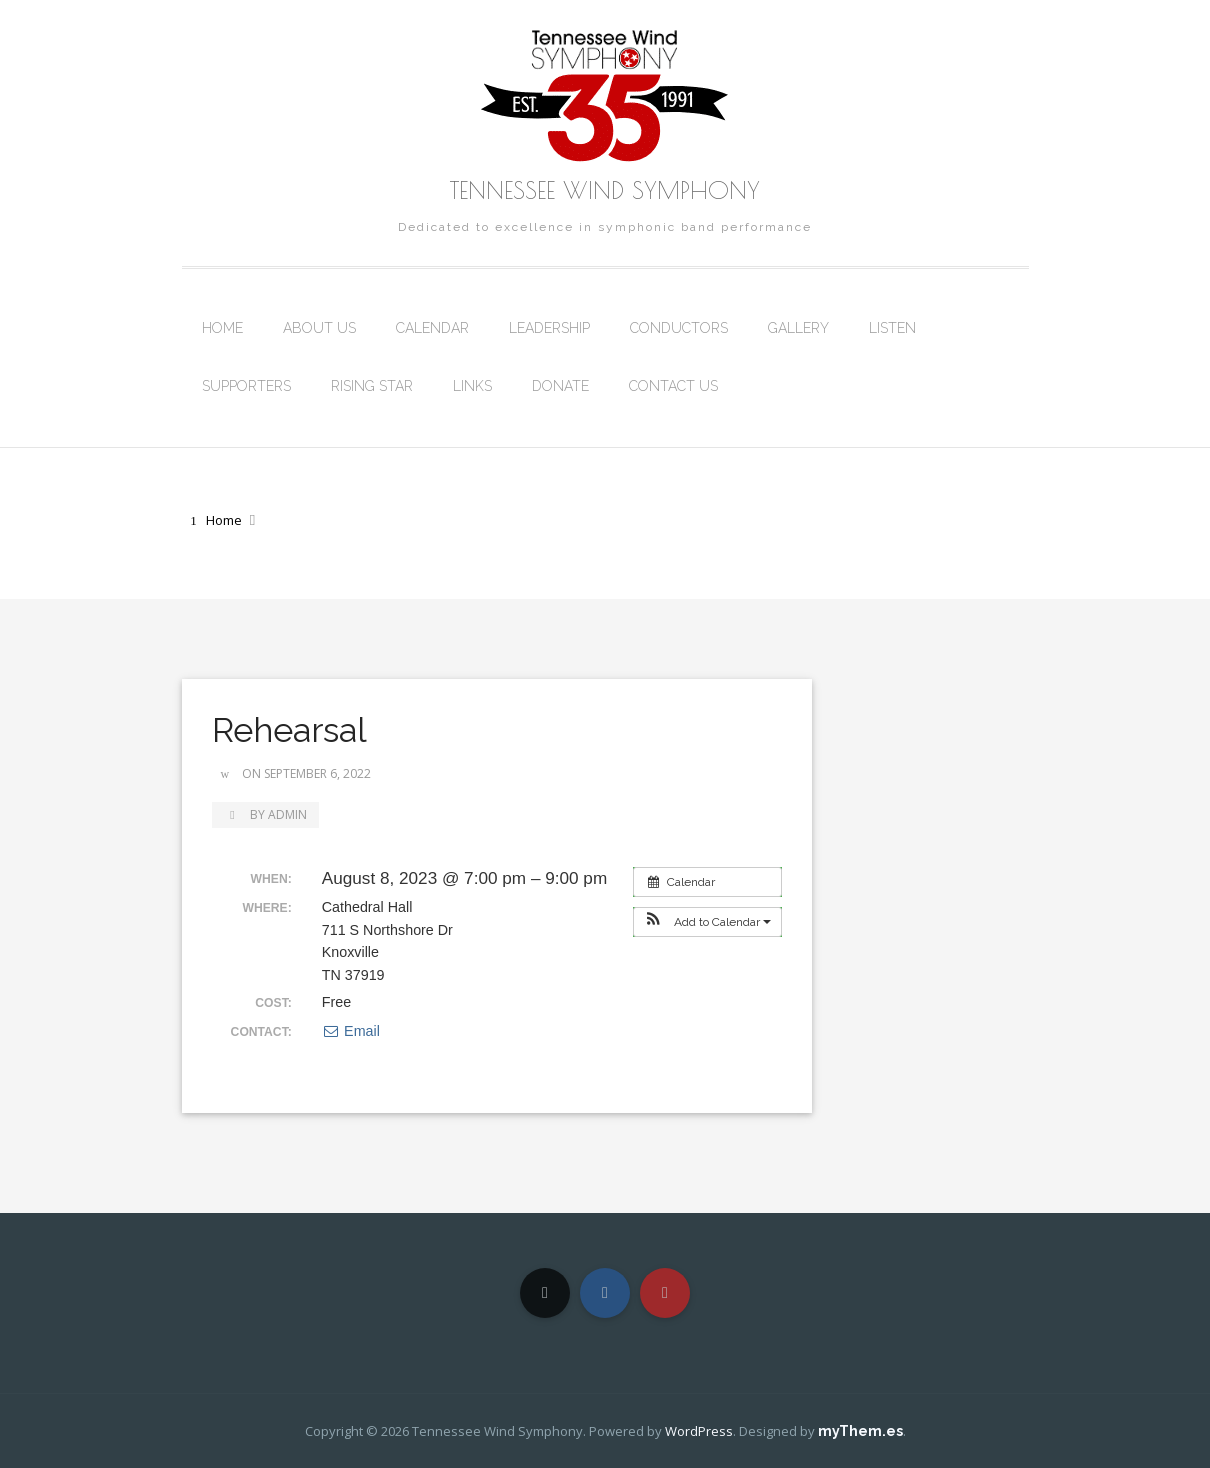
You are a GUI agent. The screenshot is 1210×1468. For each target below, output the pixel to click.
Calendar (432, 328)
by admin (265, 814)
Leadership (549, 328)
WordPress (699, 1431)
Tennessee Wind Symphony (605, 190)
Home (222, 328)
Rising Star (372, 386)
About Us (319, 328)
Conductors (679, 328)
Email (351, 1031)
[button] (707, 922)
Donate (560, 386)
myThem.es (860, 1431)
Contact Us (673, 386)
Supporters (246, 386)
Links (472, 386)
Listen (892, 328)
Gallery (798, 328)
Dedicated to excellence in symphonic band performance (605, 227)
